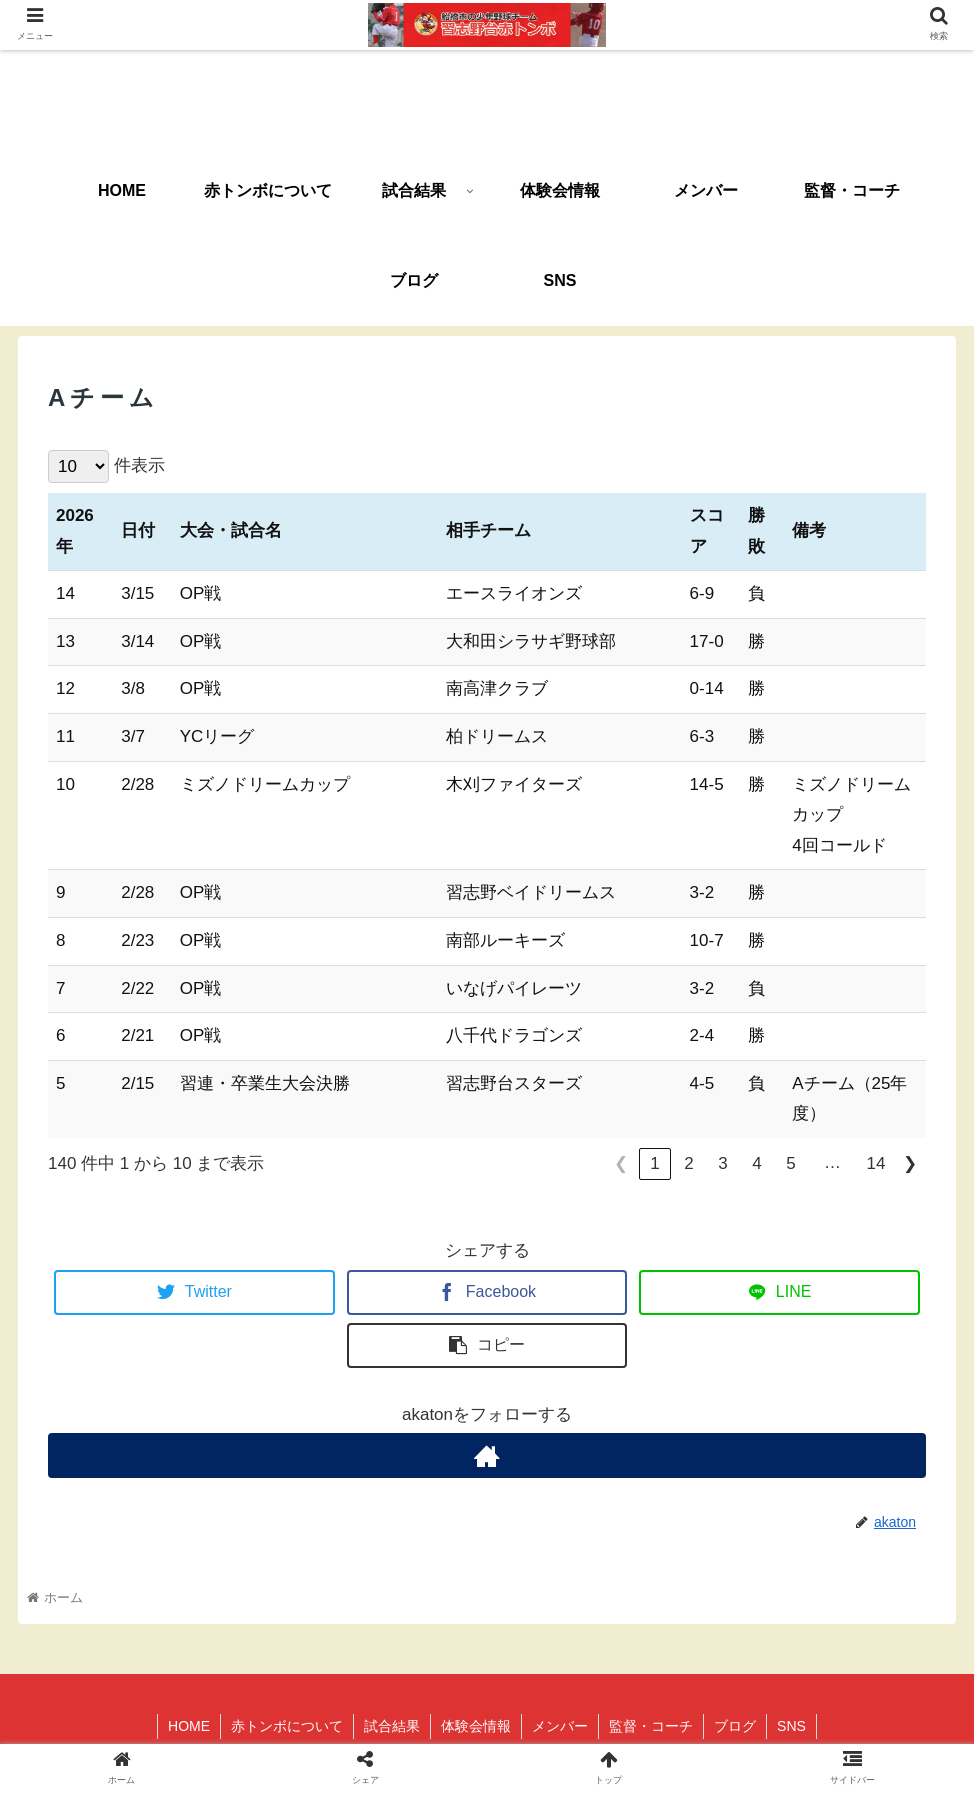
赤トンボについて (287, 1726)
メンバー (560, 1726)
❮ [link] (621, 1163)
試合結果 (392, 1726)
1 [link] (654, 1163)
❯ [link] (910, 1163)
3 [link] (722, 1163)
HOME (189, 1726)
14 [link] (876, 1163)
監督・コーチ (651, 1726)
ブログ (735, 1726)
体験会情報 (476, 1726)
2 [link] (688, 1163)
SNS (791, 1726)
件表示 (139, 465)
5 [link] (790, 1163)
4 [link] (756, 1163)
